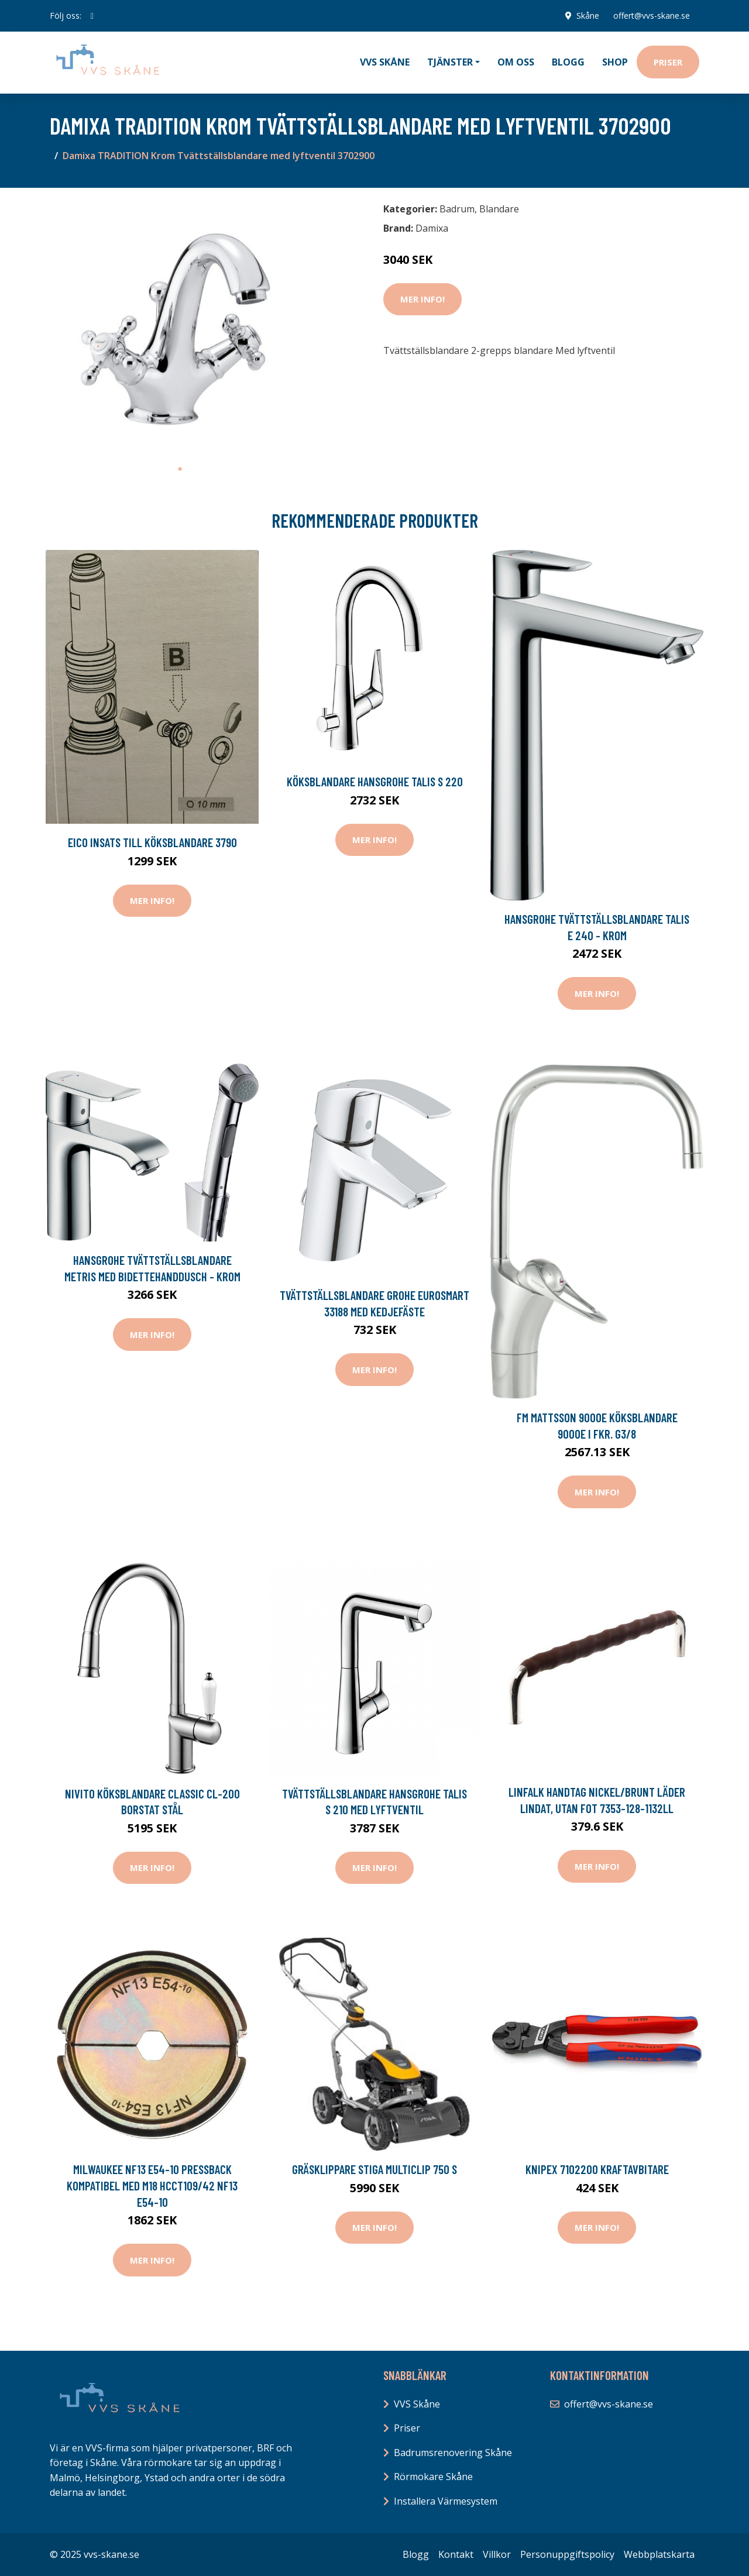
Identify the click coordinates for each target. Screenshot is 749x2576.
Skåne (587, 15)
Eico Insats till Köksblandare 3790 (152, 842)
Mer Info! (422, 299)
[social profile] (92, 16)
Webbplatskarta (659, 2554)
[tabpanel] (180, 327)
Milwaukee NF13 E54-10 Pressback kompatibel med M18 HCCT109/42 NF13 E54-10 (152, 2185)
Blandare (499, 208)
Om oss (515, 62)
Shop (615, 62)
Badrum (457, 208)
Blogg (568, 62)
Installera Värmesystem (445, 2501)
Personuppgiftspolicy (567, 2554)
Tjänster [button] (450, 62)
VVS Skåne (385, 62)
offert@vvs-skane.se (651, 15)
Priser (668, 62)
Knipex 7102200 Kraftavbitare (597, 2169)
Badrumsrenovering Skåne (453, 2452)
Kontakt (455, 2554)
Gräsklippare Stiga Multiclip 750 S (374, 2169)
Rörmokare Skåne (433, 2476)
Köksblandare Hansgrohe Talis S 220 (375, 781)
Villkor (497, 2554)
